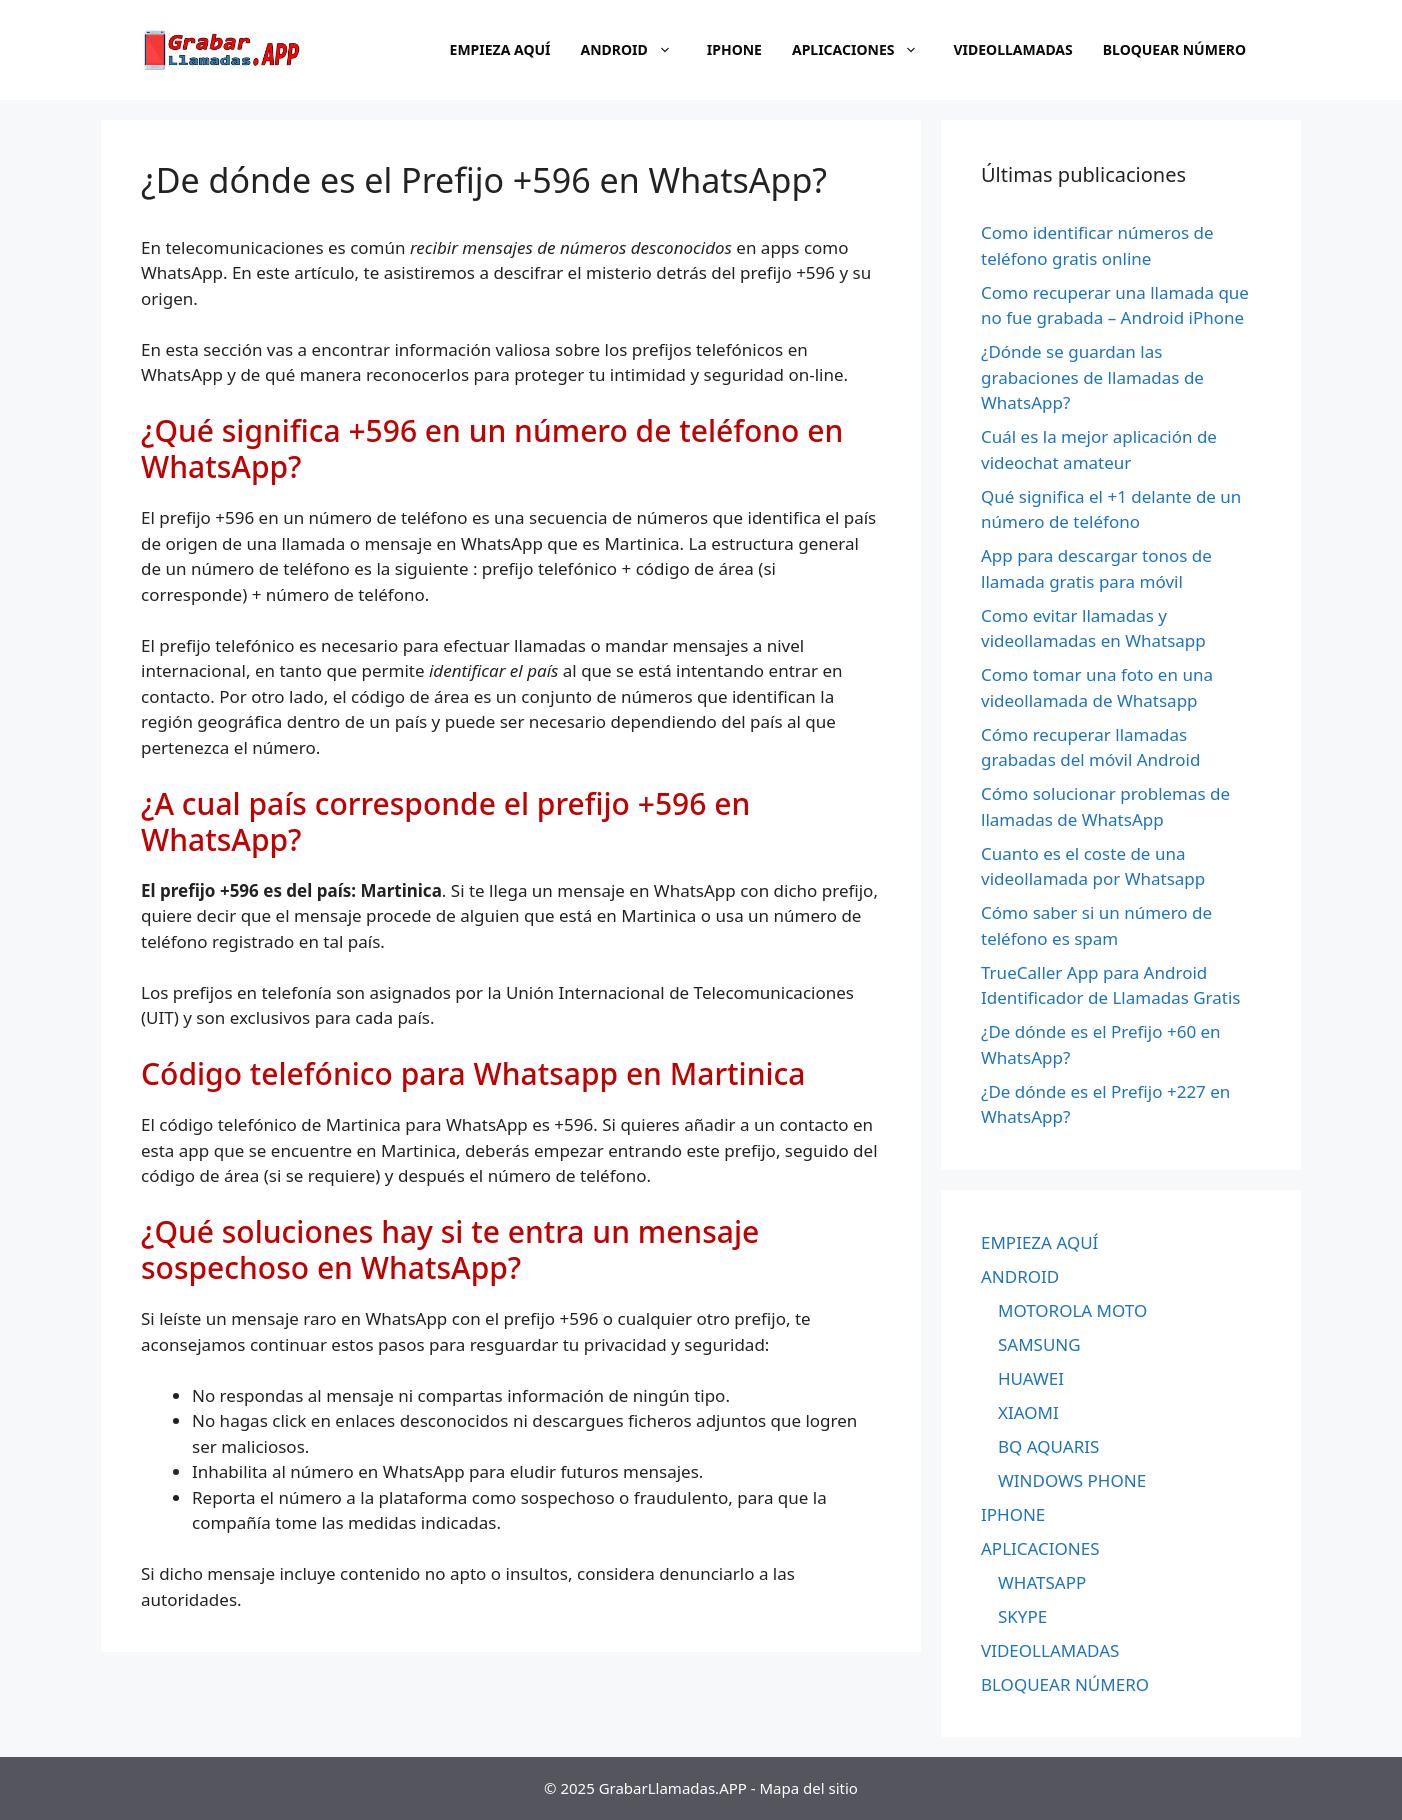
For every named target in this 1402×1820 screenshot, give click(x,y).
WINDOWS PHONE (1072, 1480)
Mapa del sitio (809, 1788)
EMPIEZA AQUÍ (500, 49)
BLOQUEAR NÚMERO (1174, 49)
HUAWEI (1031, 1378)
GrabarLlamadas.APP (673, 1788)
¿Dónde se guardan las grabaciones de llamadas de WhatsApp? (1092, 377)
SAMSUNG (1039, 1344)
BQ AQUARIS (1048, 1446)
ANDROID (636, 50)
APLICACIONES (865, 50)
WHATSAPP (1042, 1582)
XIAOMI (1028, 1412)
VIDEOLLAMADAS (1012, 49)
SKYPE (1022, 1616)
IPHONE (734, 49)
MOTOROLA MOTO (1072, 1310)
